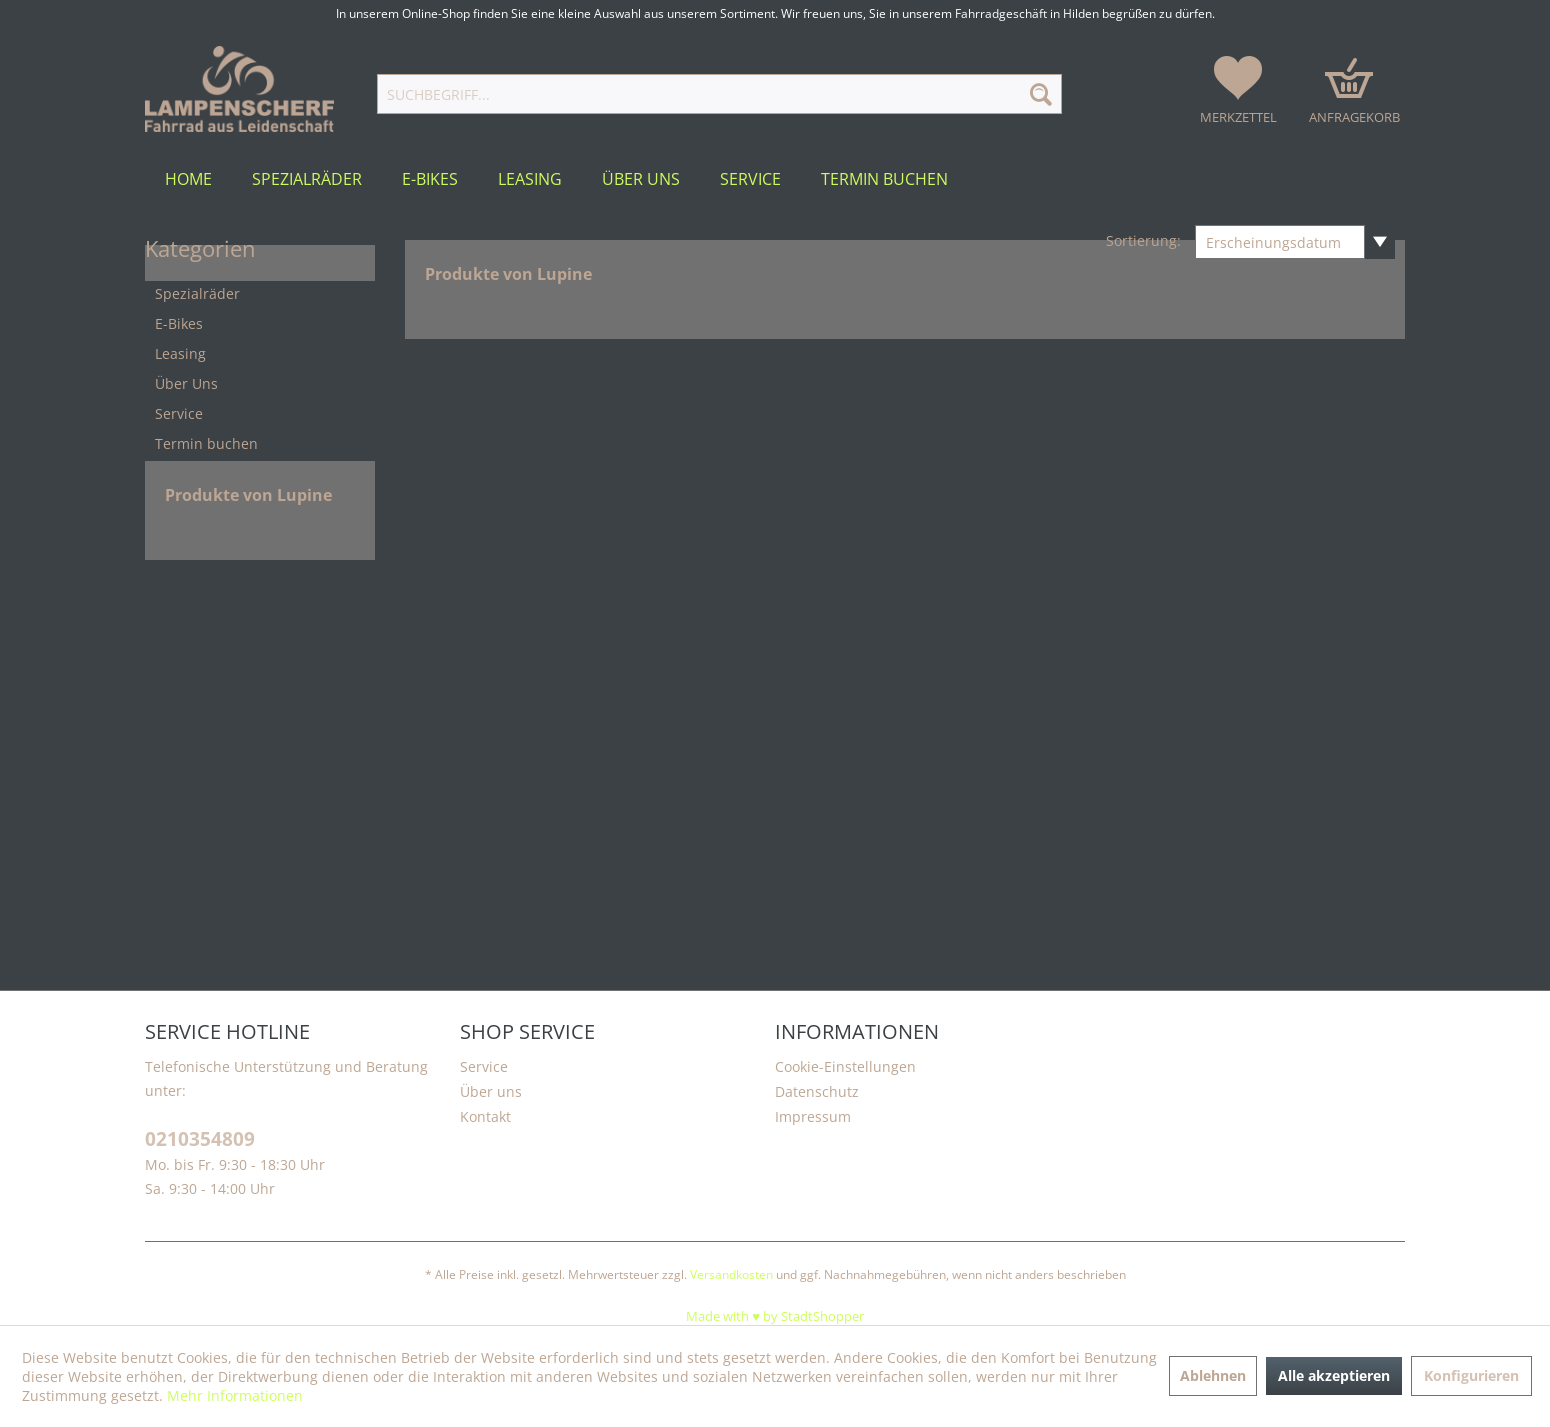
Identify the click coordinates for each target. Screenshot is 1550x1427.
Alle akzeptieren (1334, 1375)
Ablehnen (1213, 1375)
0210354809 (200, 1139)
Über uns (491, 1091)
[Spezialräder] (307, 179)
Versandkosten (731, 1274)
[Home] (188, 179)
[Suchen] (1041, 94)
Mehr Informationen (235, 1395)
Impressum (813, 1116)
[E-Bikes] (430, 179)
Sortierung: (1143, 240)
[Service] (750, 179)
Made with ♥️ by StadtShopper (775, 1316)
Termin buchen (206, 443)
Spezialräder (197, 293)
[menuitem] (718, 94)
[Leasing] (530, 179)
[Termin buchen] (884, 179)
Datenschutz (817, 1091)
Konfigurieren (1471, 1375)
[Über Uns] (641, 179)
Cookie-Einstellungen (845, 1066)
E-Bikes (179, 323)
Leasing (180, 353)
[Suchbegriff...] (719, 94)
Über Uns (186, 383)
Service (179, 413)
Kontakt (485, 1116)
